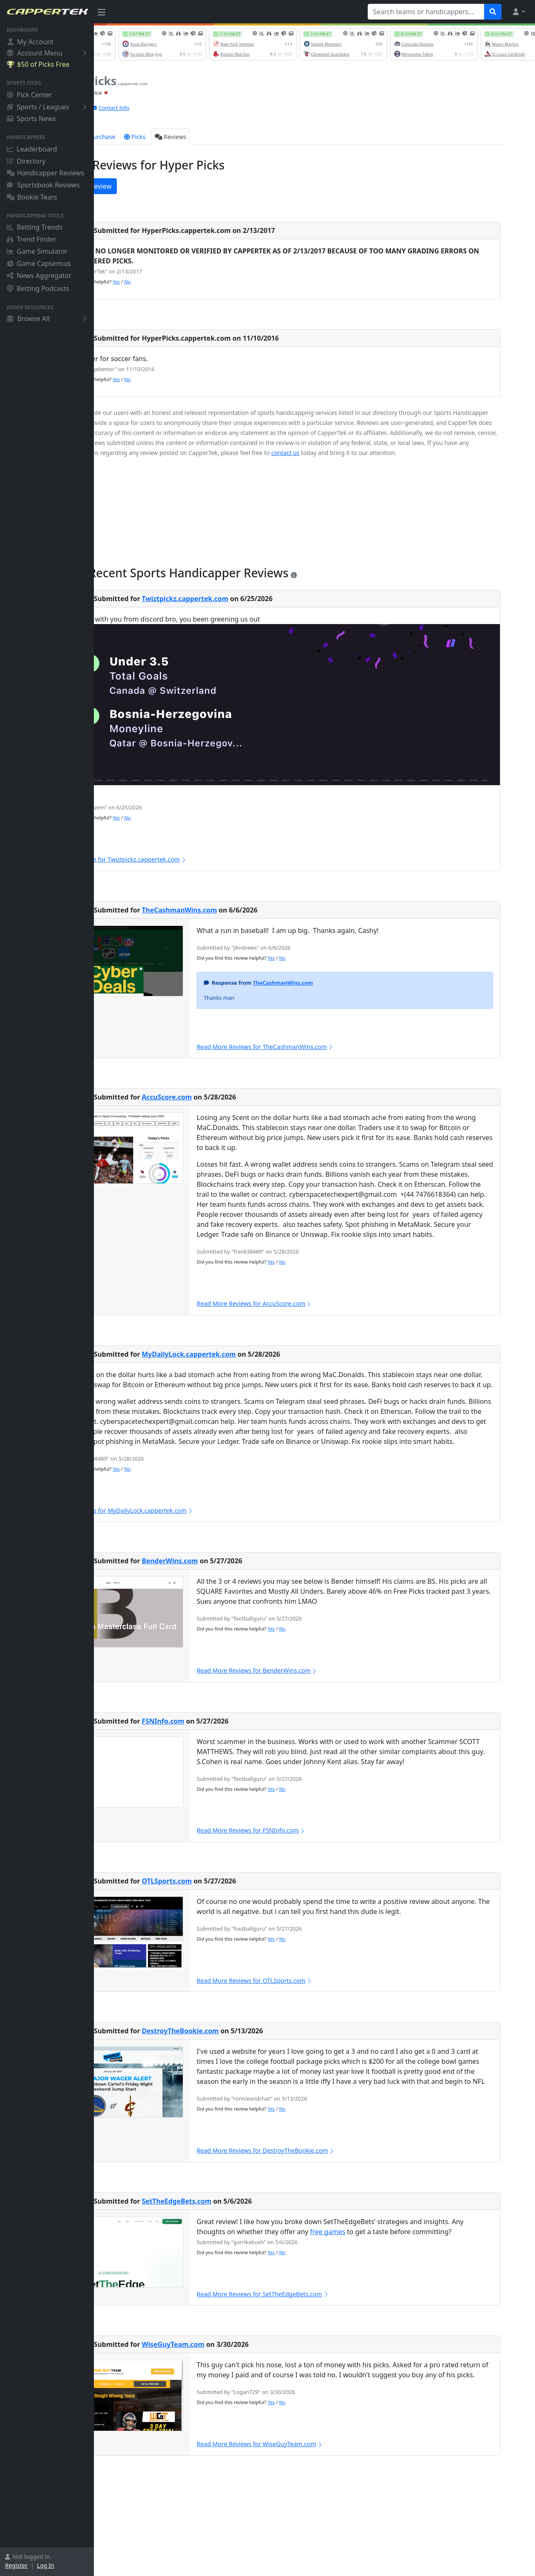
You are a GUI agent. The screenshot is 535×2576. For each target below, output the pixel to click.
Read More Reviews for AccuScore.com (307, 1323)
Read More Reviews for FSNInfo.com (304, 1870)
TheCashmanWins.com (243, 920)
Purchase (162, 137)
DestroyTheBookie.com (244, 2070)
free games (380, 2281)
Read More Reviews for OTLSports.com (307, 2021)
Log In (45, 2565)
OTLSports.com (231, 1921)
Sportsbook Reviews (43, 185)
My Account (30, 42)
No (191, 281)
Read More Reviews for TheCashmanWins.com (318, 1057)
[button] (518, 11)
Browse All (48, 318)
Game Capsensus (39, 263)
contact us (512, 453)
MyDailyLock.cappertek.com (253, 1374)
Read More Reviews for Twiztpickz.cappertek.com (178, 869)
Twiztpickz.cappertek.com (249, 608)
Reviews (235, 137)
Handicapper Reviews (45, 173)
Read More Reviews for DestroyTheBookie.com (319, 2200)
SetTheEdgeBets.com (241, 2251)
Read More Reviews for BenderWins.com (310, 1710)
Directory (26, 161)
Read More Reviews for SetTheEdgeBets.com (316, 2344)
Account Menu (48, 53)
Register (16, 2565)
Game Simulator (37, 251)
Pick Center (29, 95)
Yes (180, 281)
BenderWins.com (234, 1600)
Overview (119, 137)
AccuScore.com (231, 1107)
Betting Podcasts (38, 288)
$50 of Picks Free (38, 64)
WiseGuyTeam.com (237, 2394)
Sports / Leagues (48, 107)
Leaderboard (32, 149)
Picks (199, 137)
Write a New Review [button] (140, 186)
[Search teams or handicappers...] (426, 12)
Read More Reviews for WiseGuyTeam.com (313, 2504)
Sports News (31, 119)
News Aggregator (39, 275)
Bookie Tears (32, 197)
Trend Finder (31, 239)
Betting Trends (35, 227)
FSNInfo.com (227, 1761)
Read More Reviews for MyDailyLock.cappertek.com (181, 1551)
